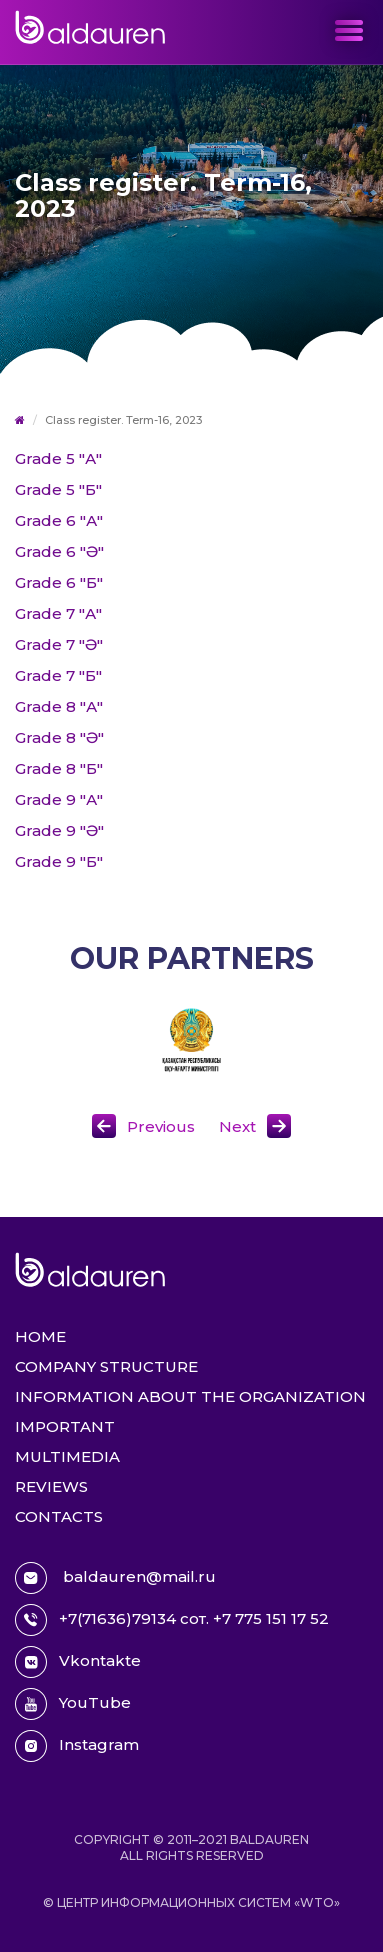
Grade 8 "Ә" (59, 737)
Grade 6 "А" (59, 520)
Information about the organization (190, 1396)
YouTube (73, 1704)
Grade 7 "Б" (58, 675)
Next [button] (237, 1126)
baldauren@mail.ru (115, 1578)
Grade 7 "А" (58, 613)
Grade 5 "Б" (58, 489)
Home (40, 1336)
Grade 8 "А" (59, 706)
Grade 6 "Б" (59, 582)
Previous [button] (161, 1126)
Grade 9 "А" (59, 799)
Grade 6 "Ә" (59, 551)
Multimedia (67, 1456)
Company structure (106, 1366)
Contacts (59, 1516)
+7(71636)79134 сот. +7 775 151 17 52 (172, 1620)
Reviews (51, 1486)
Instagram (77, 1746)
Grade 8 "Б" (59, 768)
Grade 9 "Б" (59, 861)
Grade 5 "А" (58, 458)
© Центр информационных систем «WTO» (191, 1902)
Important (65, 1426)
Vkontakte (78, 1662)
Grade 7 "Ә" (59, 644)
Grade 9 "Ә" (59, 830)
